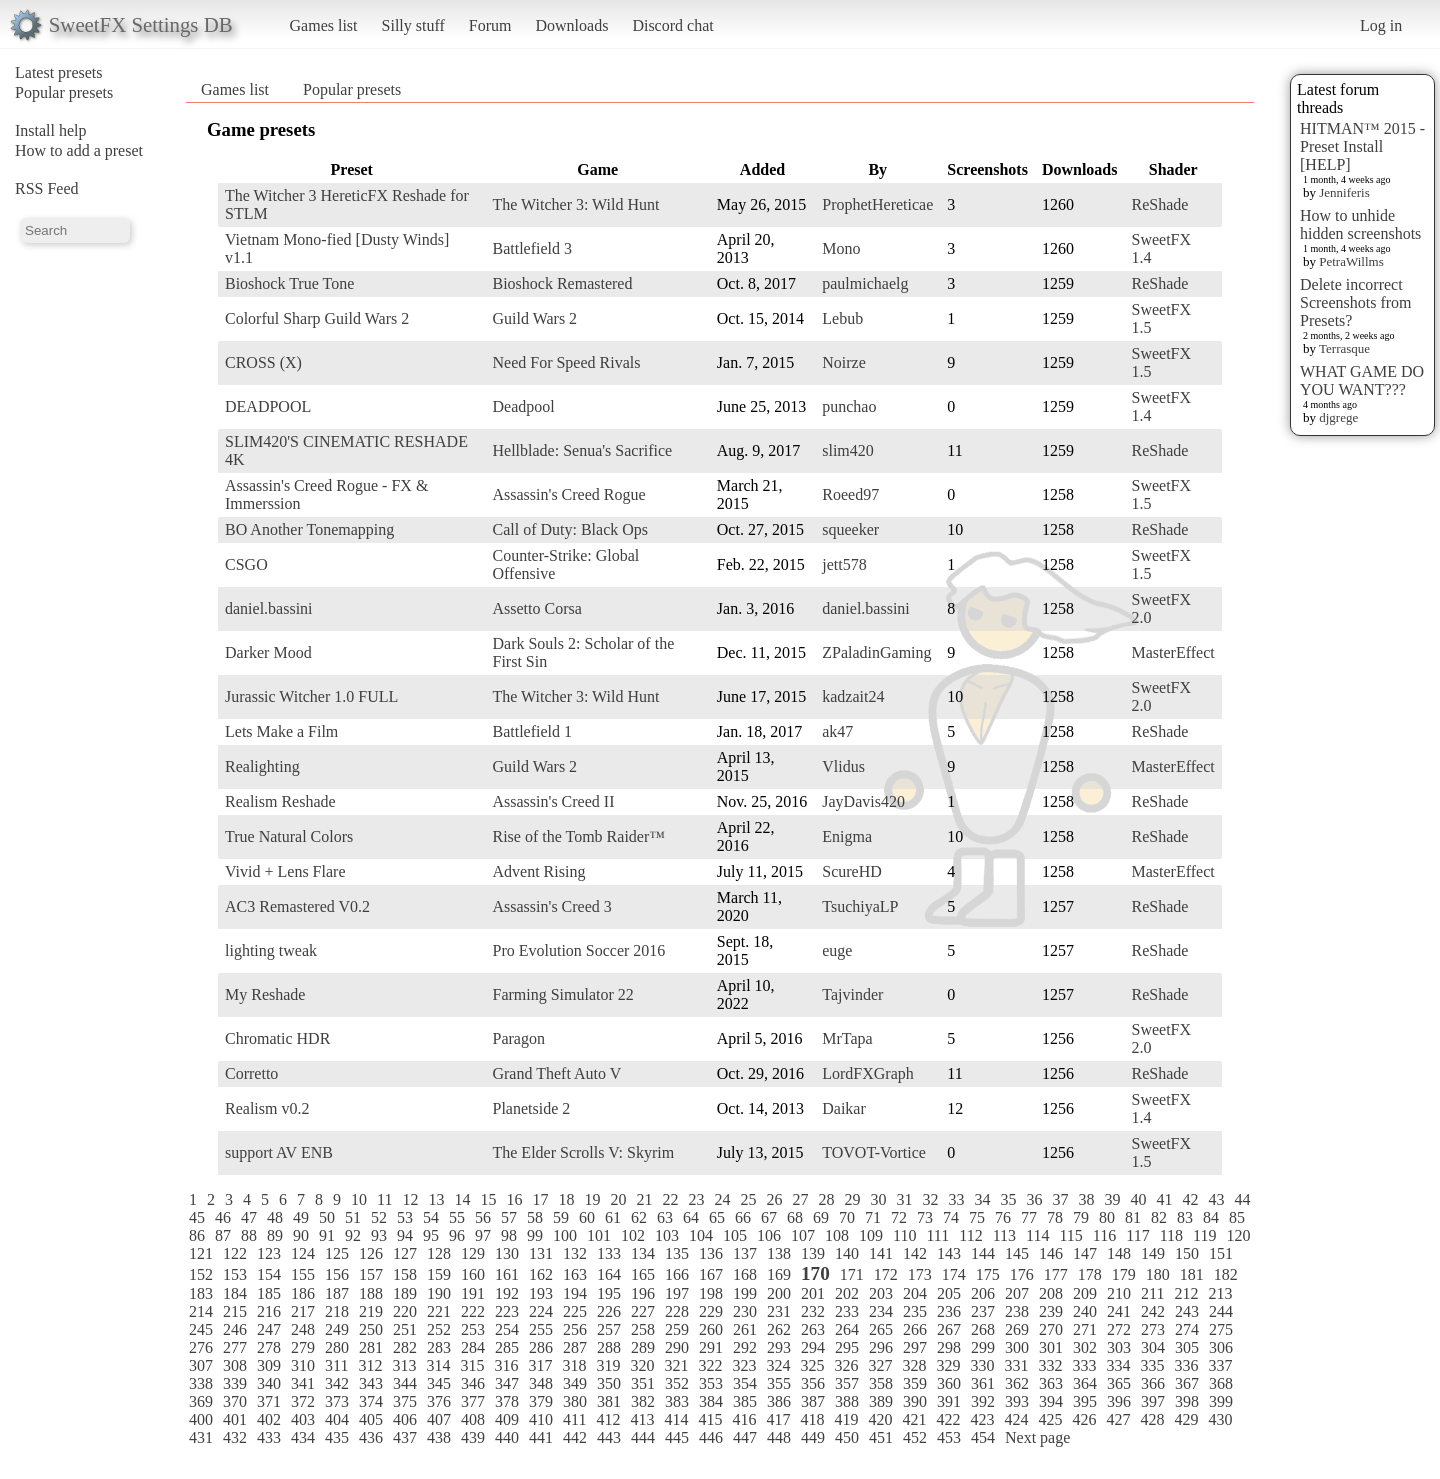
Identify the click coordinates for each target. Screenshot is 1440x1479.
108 (837, 1235)
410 (541, 1419)
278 (269, 1347)
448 (779, 1437)
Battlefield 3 (532, 248)
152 (201, 1274)
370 (235, 1401)
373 (337, 1401)
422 (948, 1419)
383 (677, 1401)
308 (235, 1365)
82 (1159, 1217)
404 (337, 1419)
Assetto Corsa (536, 608)
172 (886, 1274)
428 (1152, 1419)
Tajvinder (852, 994)
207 (1017, 1293)
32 (930, 1199)
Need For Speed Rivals (566, 362)
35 (1008, 1199)
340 (269, 1383)
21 (644, 1199)
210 (1119, 1293)
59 (561, 1217)
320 (642, 1365)
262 (779, 1329)
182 (1226, 1274)
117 (1137, 1235)
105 (735, 1235)
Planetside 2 (531, 1108)
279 (303, 1347)
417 (778, 1419)
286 (541, 1347)
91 (327, 1235)
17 (540, 1199)
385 (745, 1401)
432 (235, 1437)
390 (915, 1401)
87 (223, 1235)
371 (269, 1401)
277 (235, 1347)
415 (710, 1419)
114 (1037, 1235)
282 (405, 1347)
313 (404, 1365)
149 (1153, 1253)
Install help (51, 130)
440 (507, 1437)
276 (201, 1347)
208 (1051, 1293)
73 (925, 1217)
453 (949, 1437)
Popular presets (64, 92)
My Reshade (265, 994)
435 (337, 1437)
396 (1119, 1401)
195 (609, 1293)
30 (878, 1199)
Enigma (847, 836)
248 (303, 1329)
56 (483, 1217)
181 (1192, 1274)
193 (541, 1293)
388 (847, 1401)
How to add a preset (79, 150)
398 (1187, 1401)
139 (813, 1253)
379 (541, 1401)
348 (541, 1383)
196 (643, 1293)
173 (920, 1274)
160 (473, 1274)
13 (436, 1199)
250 (371, 1329)
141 (881, 1253)
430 (1220, 1419)
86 (197, 1235)
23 (696, 1199)
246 (235, 1329)
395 (1085, 1401)
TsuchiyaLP (860, 906)
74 (951, 1217)
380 (575, 1401)
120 (1238, 1235)
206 (983, 1293)
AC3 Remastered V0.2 (297, 906)
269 (1017, 1329)
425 (1050, 1419)
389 (881, 1401)
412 (608, 1419)
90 (301, 1235)
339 (235, 1383)
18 (566, 1199)
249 (337, 1329)
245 (201, 1329)
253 (473, 1329)
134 (643, 1253)
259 (677, 1329)
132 (575, 1253)
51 (353, 1217)
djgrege (1338, 417)
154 (269, 1274)
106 (769, 1235)
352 (677, 1383)
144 (983, 1253)
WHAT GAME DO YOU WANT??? (1362, 380)
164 (609, 1274)
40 (1138, 1199)
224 (541, 1311)
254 (507, 1329)
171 (852, 1274)
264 (847, 1329)
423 (982, 1419)
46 (223, 1217)
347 (507, 1383)
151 (1221, 1253)
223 (507, 1311)
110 (904, 1235)
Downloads (571, 25)
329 (948, 1365)
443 (609, 1437)
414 (676, 1419)
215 (235, 1311)
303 (1119, 1347)
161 (507, 1274)
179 (1124, 1274)
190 (439, 1293)
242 (1153, 1311)
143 (949, 1253)
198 (711, 1293)
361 (983, 1383)
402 (269, 1419)
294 (813, 1347)
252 (439, 1329)
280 (337, 1347)
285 (507, 1347)
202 (847, 1293)
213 (1220, 1293)
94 (405, 1235)
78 (1055, 1217)
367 (1187, 1383)
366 (1153, 1383)
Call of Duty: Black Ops (570, 529)
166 (677, 1274)
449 (813, 1437)
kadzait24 (853, 696)
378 (507, 1401)
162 (541, 1274)
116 (1104, 1235)
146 (1051, 1253)
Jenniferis (1344, 192)
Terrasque (1344, 348)
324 (778, 1365)
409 (507, 1419)
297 (915, 1347)
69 (821, 1217)
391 (949, 1401)
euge (837, 950)
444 (643, 1437)
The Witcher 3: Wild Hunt (575, 204)
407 (439, 1419)
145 (1017, 1253)
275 (1221, 1329)
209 (1085, 1293)
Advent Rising (538, 871)
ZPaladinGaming (876, 652)
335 (1152, 1365)
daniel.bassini (269, 608)
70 (847, 1217)
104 (701, 1235)
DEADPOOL (268, 406)
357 (847, 1383)
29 (852, 1199)
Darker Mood (268, 652)
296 (881, 1347)
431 (201, 1437)
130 (507, 1253)
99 (535, 1235)
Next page (1037, 1437)
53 (405, 1217)
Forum (490, 25)
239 (1051, 1311)
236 (949, 1311)
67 (769, 1217)
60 (587, 1217)
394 (1051, 1401)
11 (384, 1199)
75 (977, 1217)
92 (353, 1235)
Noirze (844, 362)
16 (514, 1199)
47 (249, 1217)
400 (201, 1419)
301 (1051, 1347)
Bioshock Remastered (562, 283)
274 (1187, 1329)
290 (677, 1347)
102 (633, 1235)
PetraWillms (1351, 261)
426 (1084, 1419)
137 (745, 1253)
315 (472, 1365)
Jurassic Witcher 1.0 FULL (311, 696)
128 (439, 1253)
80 (1107, 1217)
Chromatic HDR (277, 1038)
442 (575, 1437)
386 (779, 1401)
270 (1051, 1329)
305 (1187, 1347)
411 (574, 1419)
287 (575, 1347)
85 (1237, 1217)
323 (744, 1365)
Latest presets (59, 72)
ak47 (837, 731)
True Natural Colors (289, 836)
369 (201, 1401)
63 (665, 1217)
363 (1051, 1383)
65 (717, 1217)
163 (575, 1274)
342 (337, 1383)
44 (1242, 1199)
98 (509, 1235)
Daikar (844, 1108)
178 (1090, 1274)
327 (880, 1365)
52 (379, 1217)
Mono (841, 248)
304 (1153, 1347)
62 (639, 1217)
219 (371, 1311)
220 (405, 1311)
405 (371, 1419)
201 (813, 1293)
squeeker (850, 529)
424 (1016, 1419)
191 (473, 1293)
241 (1119, 1311)
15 (488, 1199)
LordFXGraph (868, 1073)
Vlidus (843, 766)
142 (915, 1253)
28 (826, 1199)
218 (337, 1311)
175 (988, 1274)
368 (1221, 1383)
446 (711, 1437)
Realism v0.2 (267, 1108)
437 (405, 1437)
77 (1029, 1217)
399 (1221, 1401)
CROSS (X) (263, 362)
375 (405, 1401)
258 (643, 1329)
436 (371, 1437)
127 (405, 1253)
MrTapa (847, 1038)
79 (1081, 1217)
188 (371, 1293)
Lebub (842, 318)
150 (1187, 1253)
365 (1119, 1383)
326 (846, 1365)
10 (359, 1199)
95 (431, 1235)
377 (473, 1401)
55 (457, 1217)
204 (915, 1293)
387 (813, 1401)
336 (1186, 1365)
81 (1133, 1217)
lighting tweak (271, 950)
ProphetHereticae (877, 204)
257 (609, 1329)
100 (565, 1235)
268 (983, 1329)
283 (439, 1347)
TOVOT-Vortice (874, 1152)
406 (405, 1419)
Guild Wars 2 (534, 318)
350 (609, 1383)
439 (473, 1437)
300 (1017, 1347)
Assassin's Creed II (553, 801)
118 (1171, 1235)
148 (1119, 1253)
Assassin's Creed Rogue (568, 494)
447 (745, 1437)
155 (303, 1274)
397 (1153, 1401)
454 (983, 1437)
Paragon (518, 1038)
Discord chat (672, 25)
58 (535, 1217)
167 (711, 1274)
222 (473, 1311)
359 (915, 1383)
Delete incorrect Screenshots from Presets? (1356, 302)
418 (812, 1419)
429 (1186, 1419)
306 (1221, 1347)
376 (439, 1401)
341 (303, 1383)
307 (201, 1365)
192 (507, 1293)
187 (337, 1293)
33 (956, 1199)
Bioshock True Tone (289, 283)
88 (249, 1235)
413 (642, 1419)
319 (608, 1365)
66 (743, 1217)
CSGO (246, 564)
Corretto (251, 1073)
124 (303, 1253)
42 (1190, 1199)
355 (779, 1383)
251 (405, 1329)
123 (269, 1253)
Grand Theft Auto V (556, 1073)
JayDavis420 (863, 801)
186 (303, 1293)
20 (618, 1199)
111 (937, 1235)
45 (197, 1217)
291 (711, 1347)
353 (711, 1383)
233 (847, 1311)
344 (405, 1383)
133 (609, 1253)
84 (1211, 1217)
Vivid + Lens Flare (285, 871)
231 (779, 1311)
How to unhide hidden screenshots (1360, 224)
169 (779, 1274)
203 (881, 1293)
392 (983, 1401)
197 (677, 1293)
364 (1085, 1383)
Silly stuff (413, 25)
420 (880, 1419)
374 (371, 1401)
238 (1017, 1311)
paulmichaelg (865, 283)
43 (1216, 1199)
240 (1085, 1311)
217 (303, 1311)
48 (275, 1217)
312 (370, 1365)
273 (1153, 1329)
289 (643, 1347)
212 (1186, 1293)
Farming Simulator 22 (562, 994)
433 (269, 1437)
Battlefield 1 (532, 731)
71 (873, 1217)
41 (1164, 1199)
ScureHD (852, 871)
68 (795, 1217)
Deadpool (523, 406)
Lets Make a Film (281, 731)
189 (405, 1293)
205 (949, 1293)
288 (609, 1347)
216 (269, 1311)
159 (439, 1274)
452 (915, 1437)
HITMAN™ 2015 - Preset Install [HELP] (1362, 146)
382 (643, 1401)
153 (235, 1274)
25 (748, 1199)
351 (643, 1383)
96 (457, 1235)
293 (779, 1347)
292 (745, 1347)
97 (483, 1235)
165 (643, 1274)
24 (722, 1199)
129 (473, 1253)
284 (473, 1347)
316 (506, 1365)
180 (1158, 1274)
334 (1118, 1365)
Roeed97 (850, 494)
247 (269, 1329)
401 (235, 1419)
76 (1003, 1217)
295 (847, 1347)
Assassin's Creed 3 (551, 906)
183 (201, 1293)
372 (303, 1401)
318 (574, 1365)
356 (813, 1383)
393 (1017, 1401)
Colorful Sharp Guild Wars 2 (317, 318)
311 (336, 1365)
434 (303, 1437)
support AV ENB (279, 1152)
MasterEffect (1172, 652)
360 (949, 1383)
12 (410, 1199)
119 (1204, 1235)
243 (1187, 1311)
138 (779, 1253)
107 (803, 1235)
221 (439, 1311)
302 (1085, 1347)
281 (371, 1347)
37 (1060, 1199)
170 (815, 1273)
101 (599, 1235)
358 (881, 1383)
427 (1118, 1419)
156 (337, 1274)
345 (439, 1383)
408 (473, 1419)
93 (379, 1235)
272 (1119, 1329)
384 (711, 1401)
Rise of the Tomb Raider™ (578, 836)
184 (235, 1293)
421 (914, 1419)
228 (677, 1311)
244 (1221, 1311)
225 (575, 1311)
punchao (849, 406)
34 (982, 1199)
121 (201, 1253)
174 (954, 1274)
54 (431, 1217)
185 (269, 1293)
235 (915, 1311)
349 (575, 1383)
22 (670, 1199)
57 (509, 1217)
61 (613, 1217)
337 (1220, 1365)
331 (1016, 1365)
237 (983, 1311)
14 (462, 1199)
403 (303, 1419)
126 (371, 1253)
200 (779, 1293)
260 (711, 1329)
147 (1085, 1253)
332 (1050, 1365)
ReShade (1159, 204)
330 (982, 1365)
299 (983, 1347)
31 (904, 1199)
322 (710, 1365)
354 (745, 1383)
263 (813, 1329)
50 (327, 1217)
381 (609, 1401)
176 (1022, 1274)
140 (847, 1253)
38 (1086, 1199)
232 (813, 1311)
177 (1056, 1274)
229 (711, 1311)
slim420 (848, 450)
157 (371, 1274)
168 (745, 1274)
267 (949, 1329)
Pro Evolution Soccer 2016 (578, 950)
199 (745, 1293)
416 (744, 1419)
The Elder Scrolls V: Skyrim (583, 1152)
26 (774, 1199)
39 (1112, 1199)
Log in (1381, 25)
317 (540, 1365)
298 (949, 1347)
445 (677, 1437)
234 (881, 1311)
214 (201, 1311)
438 (439, 1437)
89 (275, 1235)
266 (915, 1329)
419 (846, 1419)
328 (914, 1365)
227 (643, 1311)
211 (1152, 1293)
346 (473, 1383)
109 (871, 1235)
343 (371, 1383)
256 (575, 1329)
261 (745, 1329)
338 (201, 1383)
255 (541, 1329)
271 (1085, 1329)
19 (592, 1199)
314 (438, 1365)
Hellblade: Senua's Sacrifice (582, 450)
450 (847, 1437)
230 (745, 1311)
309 (269, 1365)
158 (405, 1274)
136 (711, 1253)
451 (881, 1437)
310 (303, 1365)
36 (1034, 1199)
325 (812, 1365)
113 (1004, 1235)
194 (575, 1293)
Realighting (262, 766)
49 (301, 1217)
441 (541, 1437)
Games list (324, 25)
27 (800, 1199)
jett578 (844, 564)
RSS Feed (47, 188)
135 (677, 1253)
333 (1084, 1365)
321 (676, 1365)
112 (970, 1235)
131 (541, 1253)
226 (609, 1311)
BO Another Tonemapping (309, 529)
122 (235, 1253)
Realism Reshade (280, 801)
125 (337, 1253)
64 (691, 1217)
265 (881, 1329)
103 (667, 1235)
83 (1185, 1217)
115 (1070, 1235)
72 (899, 1217)
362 (1017, 1383)
